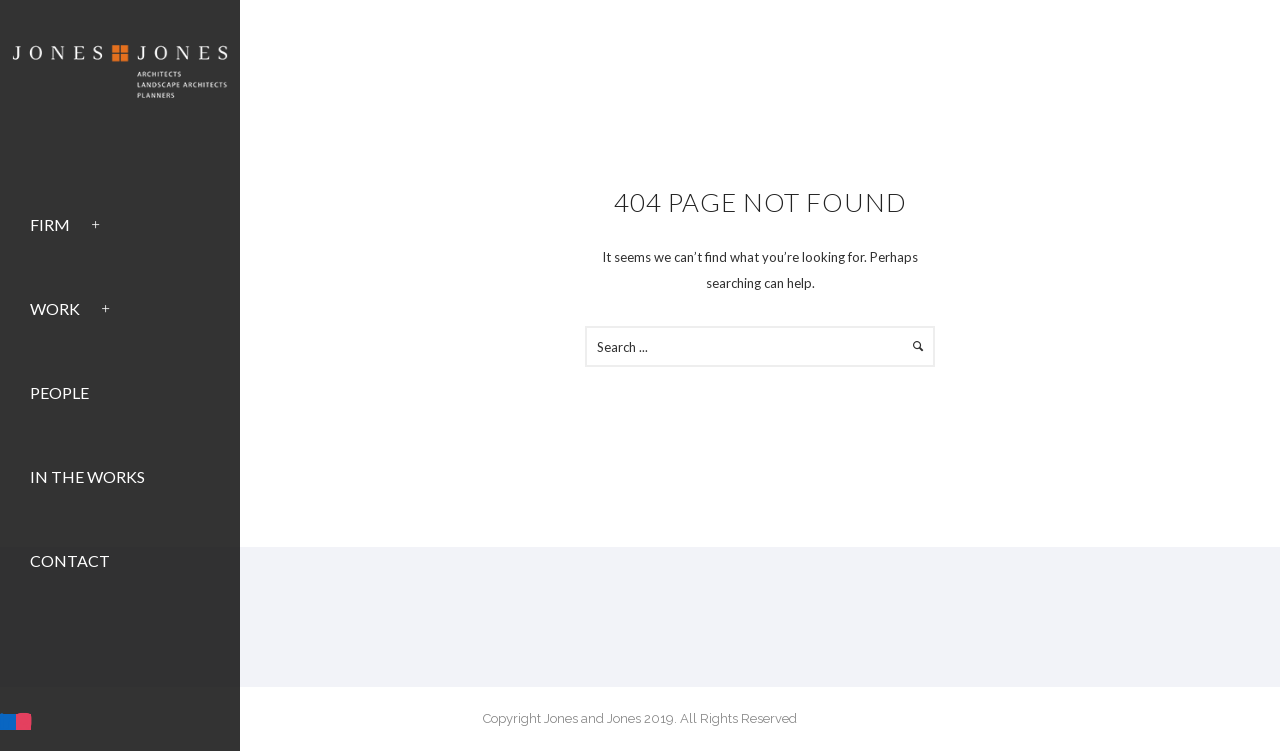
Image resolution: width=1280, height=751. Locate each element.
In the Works (87, 476)
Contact (70, 560)
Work (55, 308)
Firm (50, 224)
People (59, 392)
